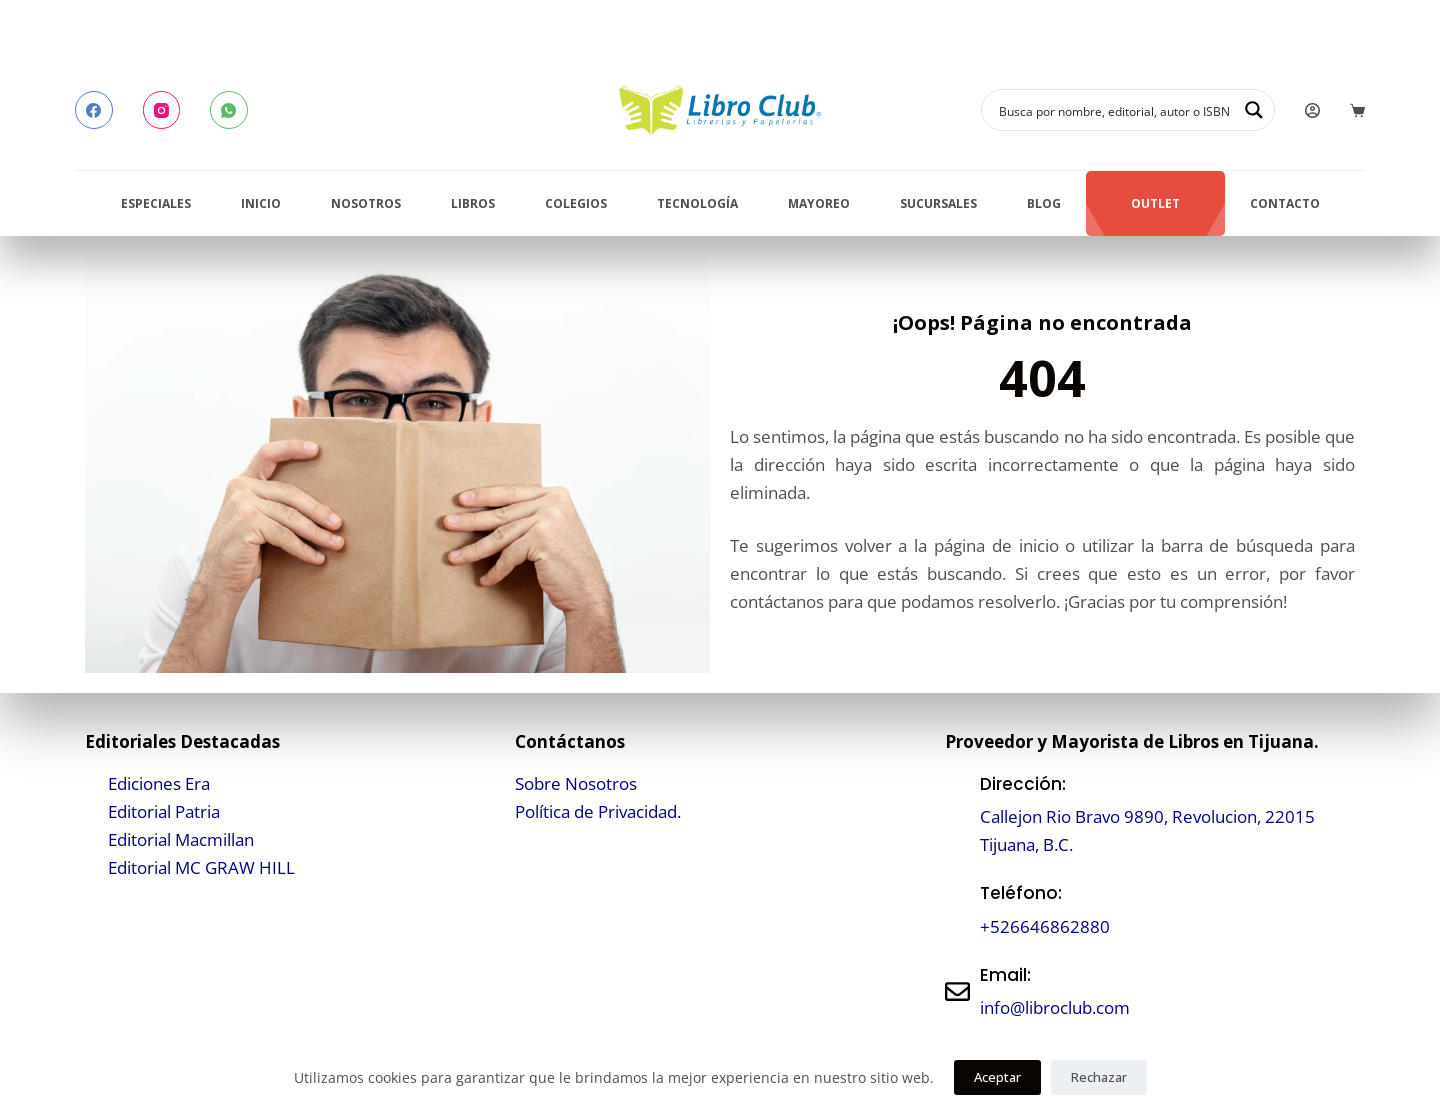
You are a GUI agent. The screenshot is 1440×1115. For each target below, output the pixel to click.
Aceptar (997, 1077)
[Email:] (957, 991)
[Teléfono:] (957, 910)
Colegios (576, 203)
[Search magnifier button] (1254, 110)
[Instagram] (162, 110)
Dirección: (1023, 784)
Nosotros (366, 203)
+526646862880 (1045, 926)
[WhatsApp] (229, 110)
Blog (1044, 203)
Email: (1005, 975)
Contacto (1285, 203)
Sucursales (938, 203)
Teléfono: (1021, 893)
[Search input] (1115, 110)
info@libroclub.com (1055, 1007)
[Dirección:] (957, 814)
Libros (473, 203)
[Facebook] (94, 110)
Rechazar (1099, 1077)
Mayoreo (819, 203)
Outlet (1155, 203)
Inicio (261, 203)
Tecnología (697, 203)
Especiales (156, 203)
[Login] (1312, 110)
